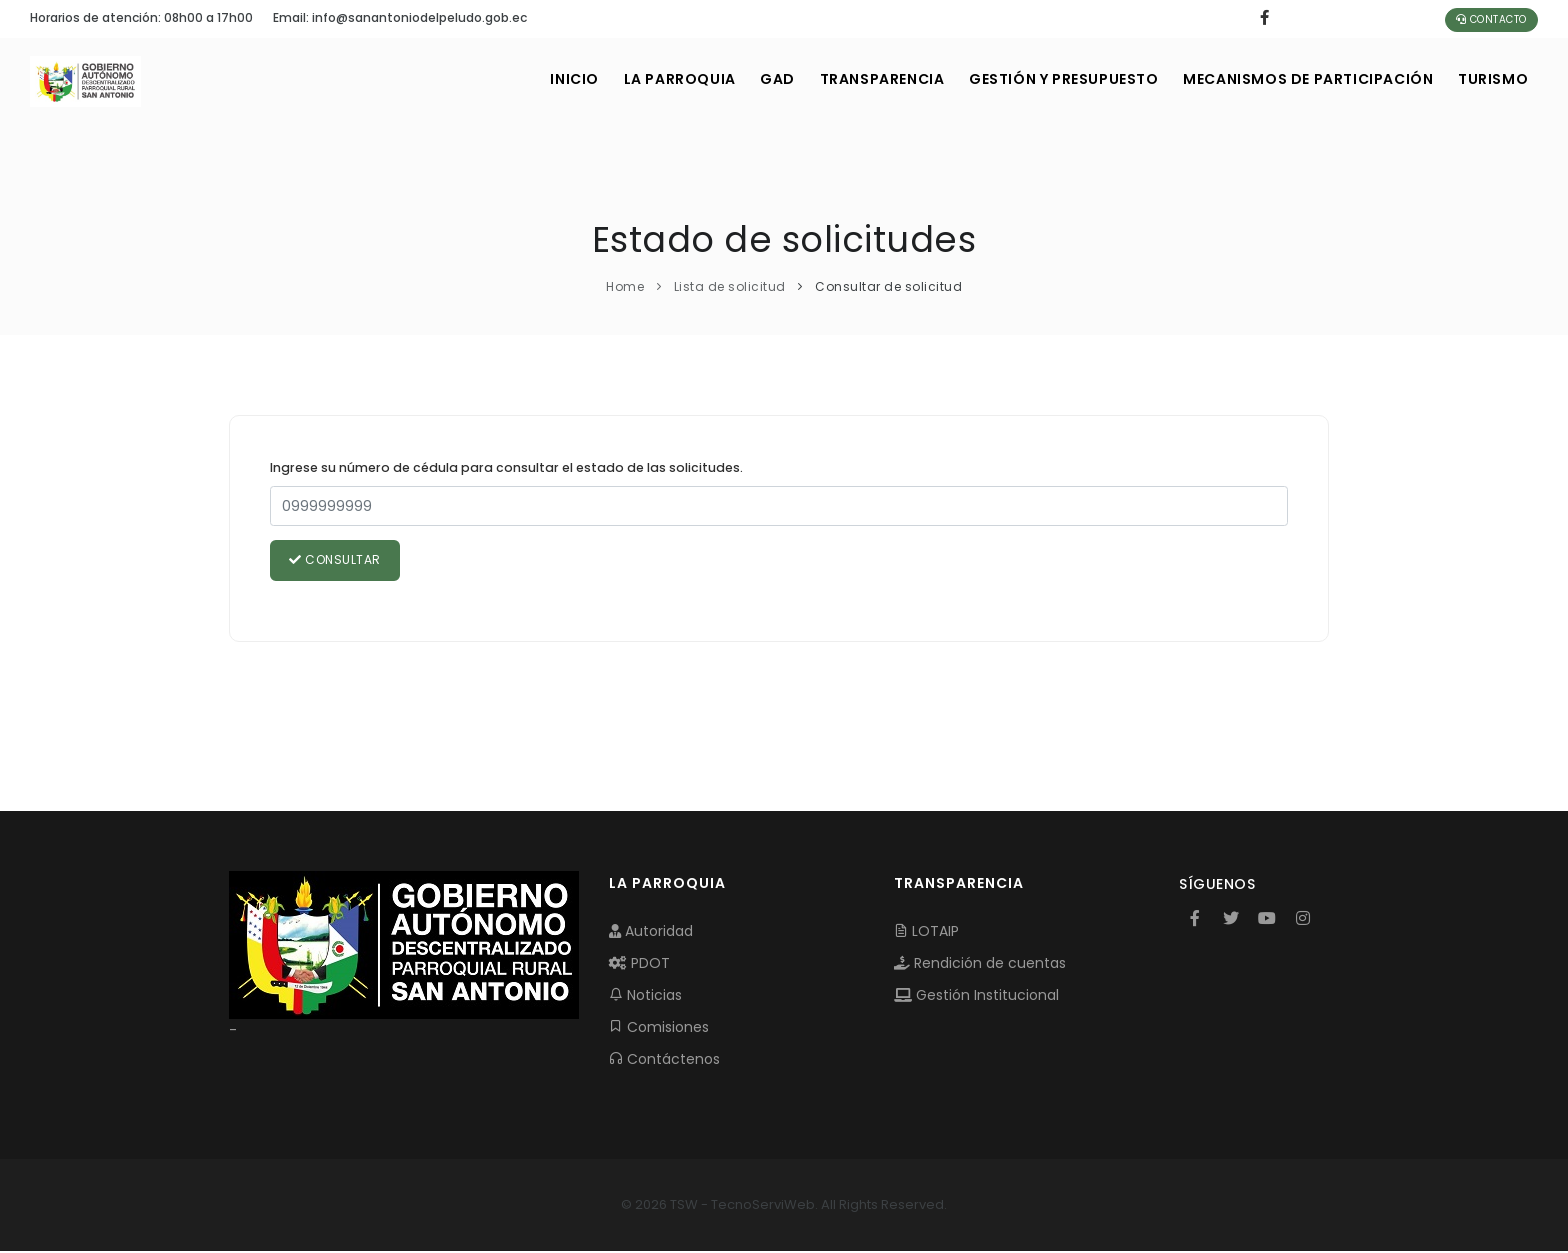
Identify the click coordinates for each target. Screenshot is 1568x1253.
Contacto (1491, 19)
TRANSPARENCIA (863, 79)
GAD (753, 79)
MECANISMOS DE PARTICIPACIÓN (1301, 79)
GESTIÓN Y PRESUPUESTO (1051, 79)
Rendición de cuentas (980, 964)
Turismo (1491, 79)
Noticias (645, 996)
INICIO (540, 79)
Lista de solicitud (730, 286)
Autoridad (651, 932)
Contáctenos (664, 1060)
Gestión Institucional (976, 996)
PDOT (639, 964)
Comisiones (659, 1028)
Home (625, 286)
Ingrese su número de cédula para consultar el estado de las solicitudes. (506, 467)
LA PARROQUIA (650, 79)
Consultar (336, 560)
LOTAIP (926, 932)
